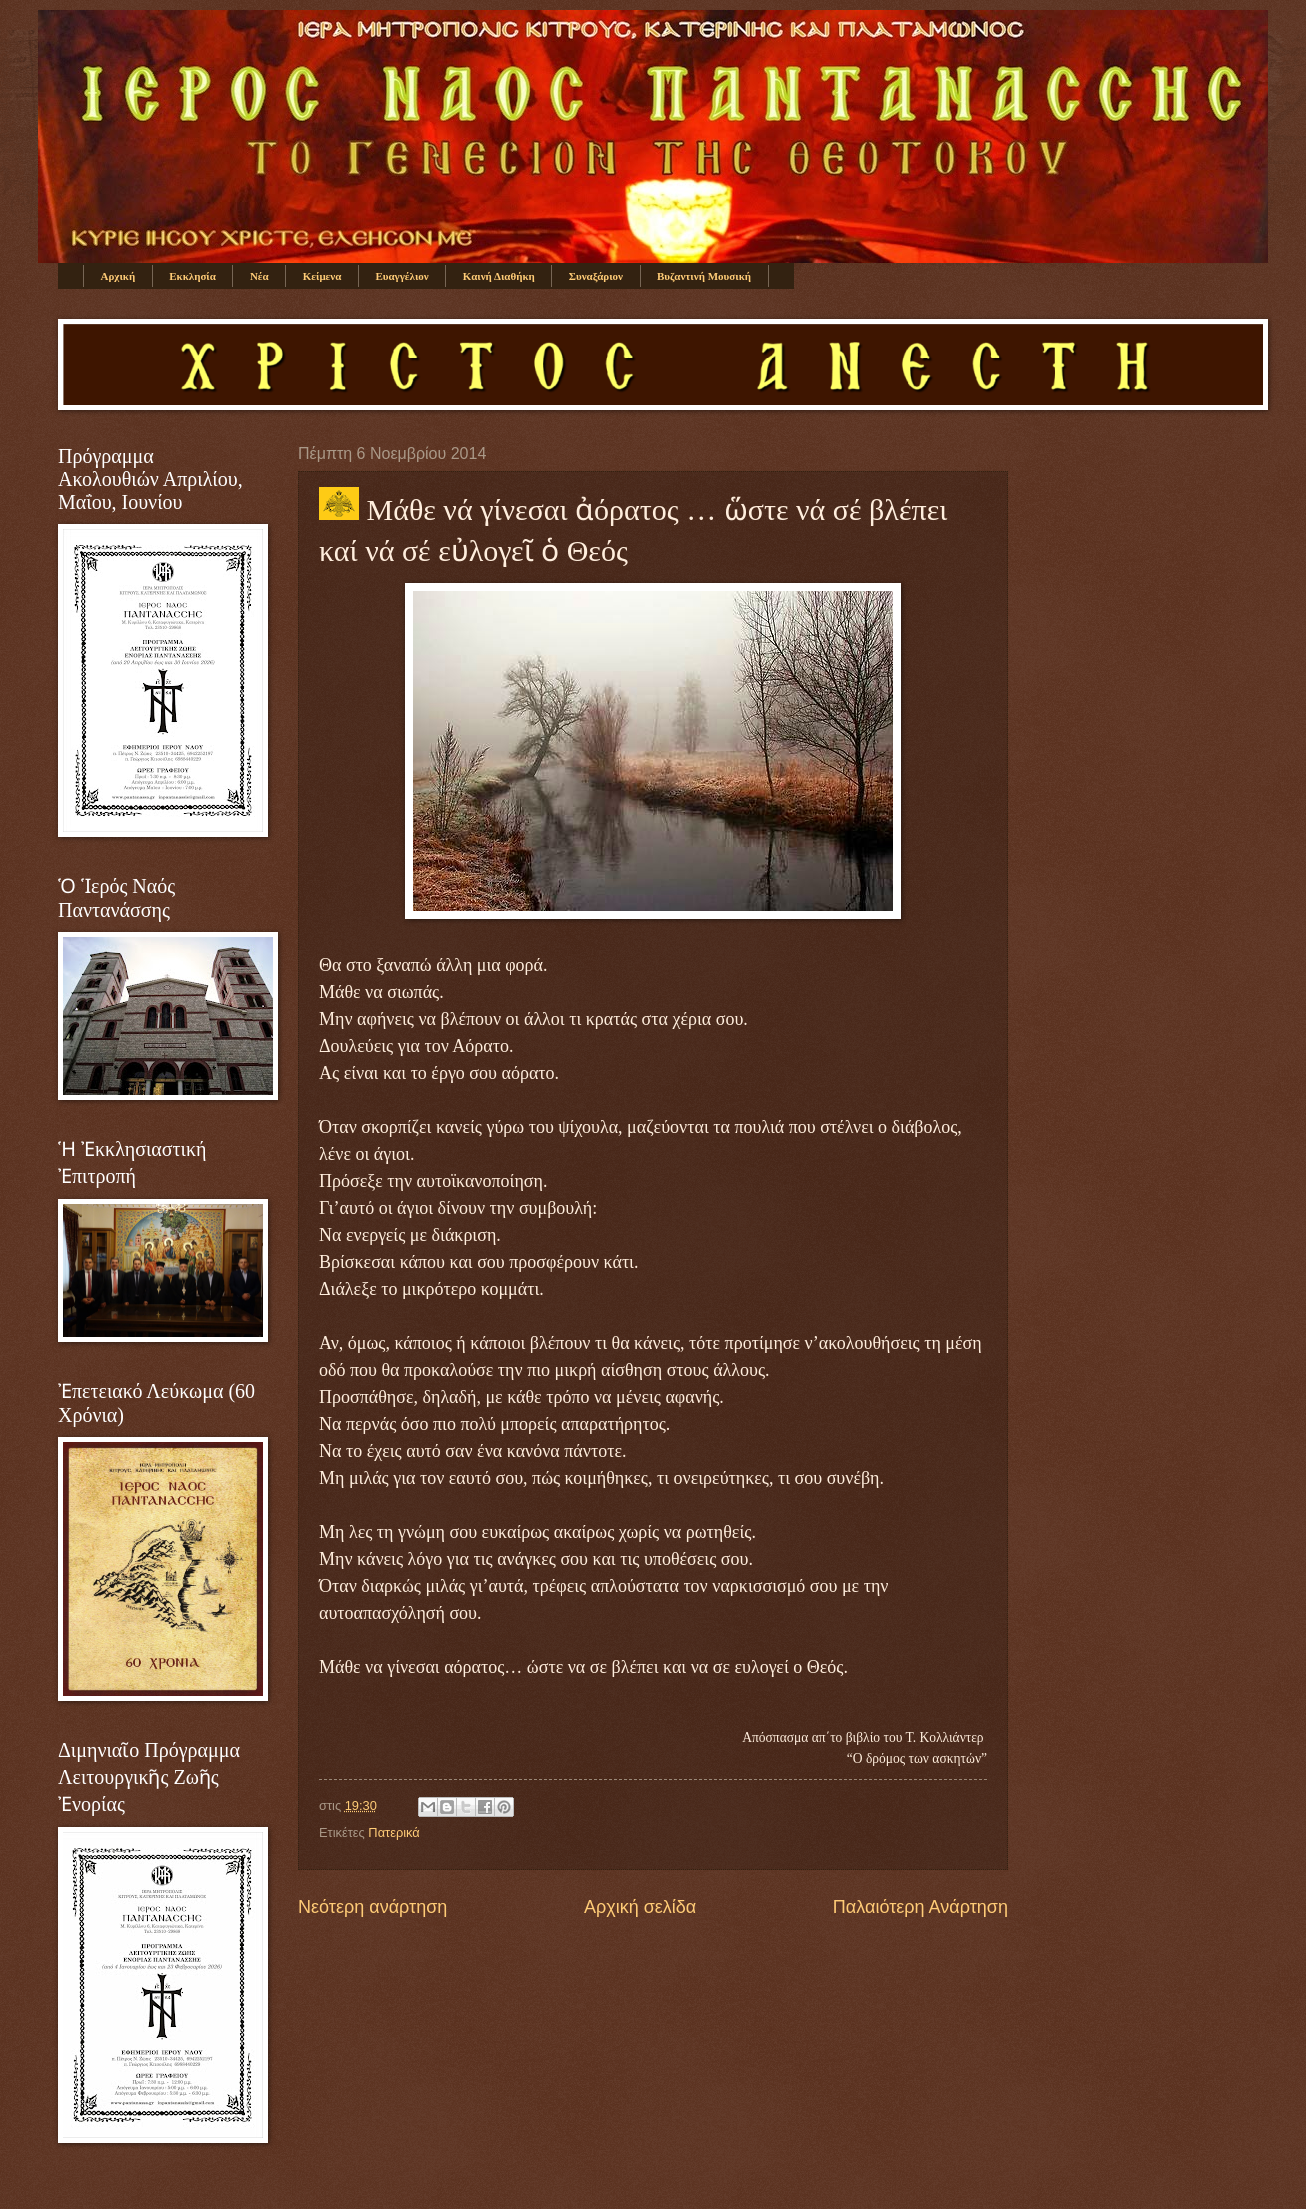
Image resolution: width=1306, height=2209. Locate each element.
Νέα (259, 276)
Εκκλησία (192, 276)
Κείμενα (322, 276)
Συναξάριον (596, 276)
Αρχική (118, 276)
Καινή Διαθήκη (499, 276)
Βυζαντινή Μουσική (704, 276)
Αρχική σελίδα (640, 1907)
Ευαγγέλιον (401, 276)
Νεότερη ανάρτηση (372, 1907)
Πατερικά (393, 1832)
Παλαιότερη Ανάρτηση (920, 1907)
